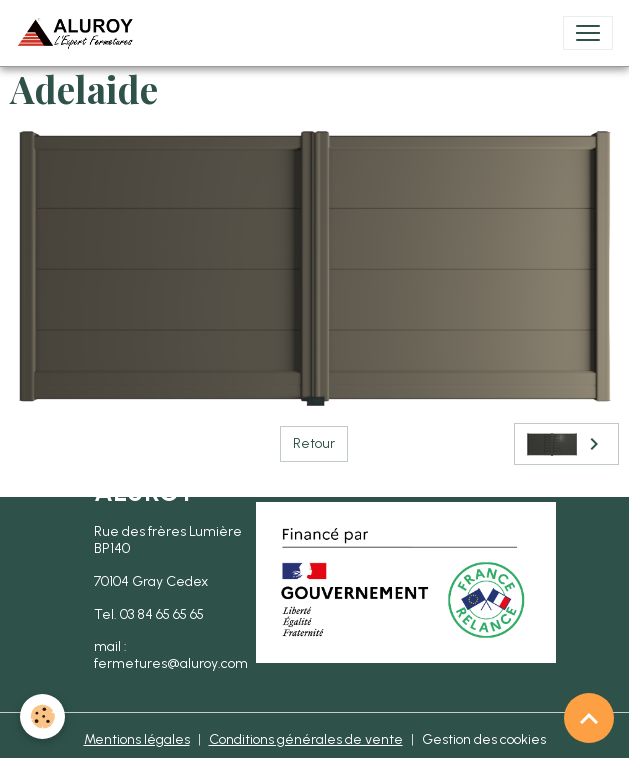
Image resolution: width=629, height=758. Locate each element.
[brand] (79, 33)
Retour (314, 443)
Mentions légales (137, 739)
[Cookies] (42, 716)
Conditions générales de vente (306, 739)
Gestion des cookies (484, 739)
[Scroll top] (589, 718)
